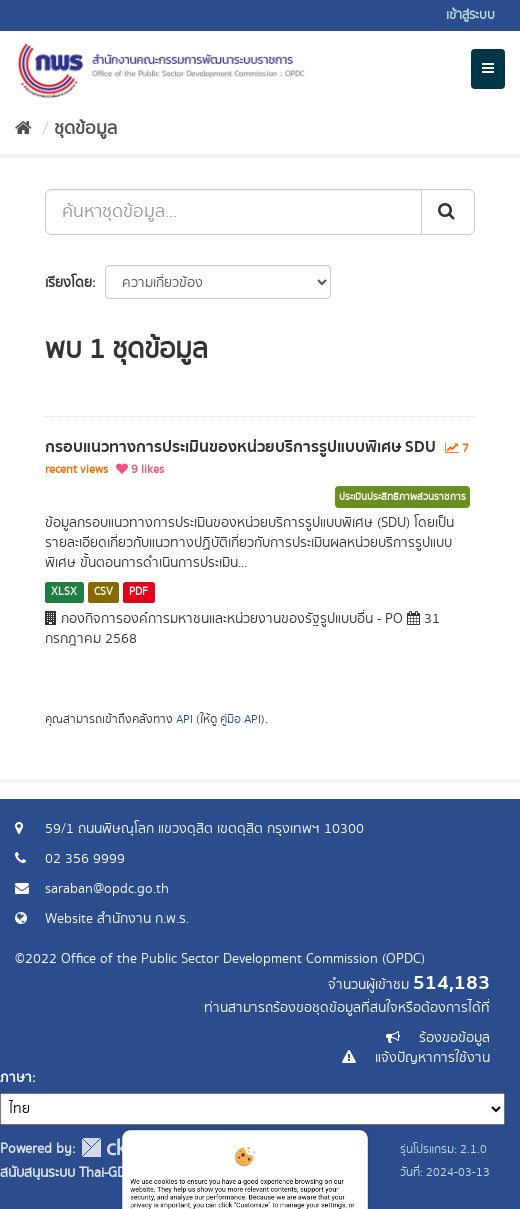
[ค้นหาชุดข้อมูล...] (233, 212)
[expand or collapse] (488, 69)
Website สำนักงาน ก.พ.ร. (117, 919)
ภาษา (16, 1078)
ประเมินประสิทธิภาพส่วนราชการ (402, 497)
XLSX (64, 592)
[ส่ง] (448, 212)
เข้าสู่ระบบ (470, 15)
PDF (138, 592)
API (184, 719)
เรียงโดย (68, 283)
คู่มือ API (240, 719)
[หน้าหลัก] (23, 129)
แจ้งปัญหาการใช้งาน (432, 1058)
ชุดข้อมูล (85, 129)
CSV (103, 592)
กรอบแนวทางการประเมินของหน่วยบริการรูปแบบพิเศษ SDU (240, 447)
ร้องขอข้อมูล (454, 1038)
